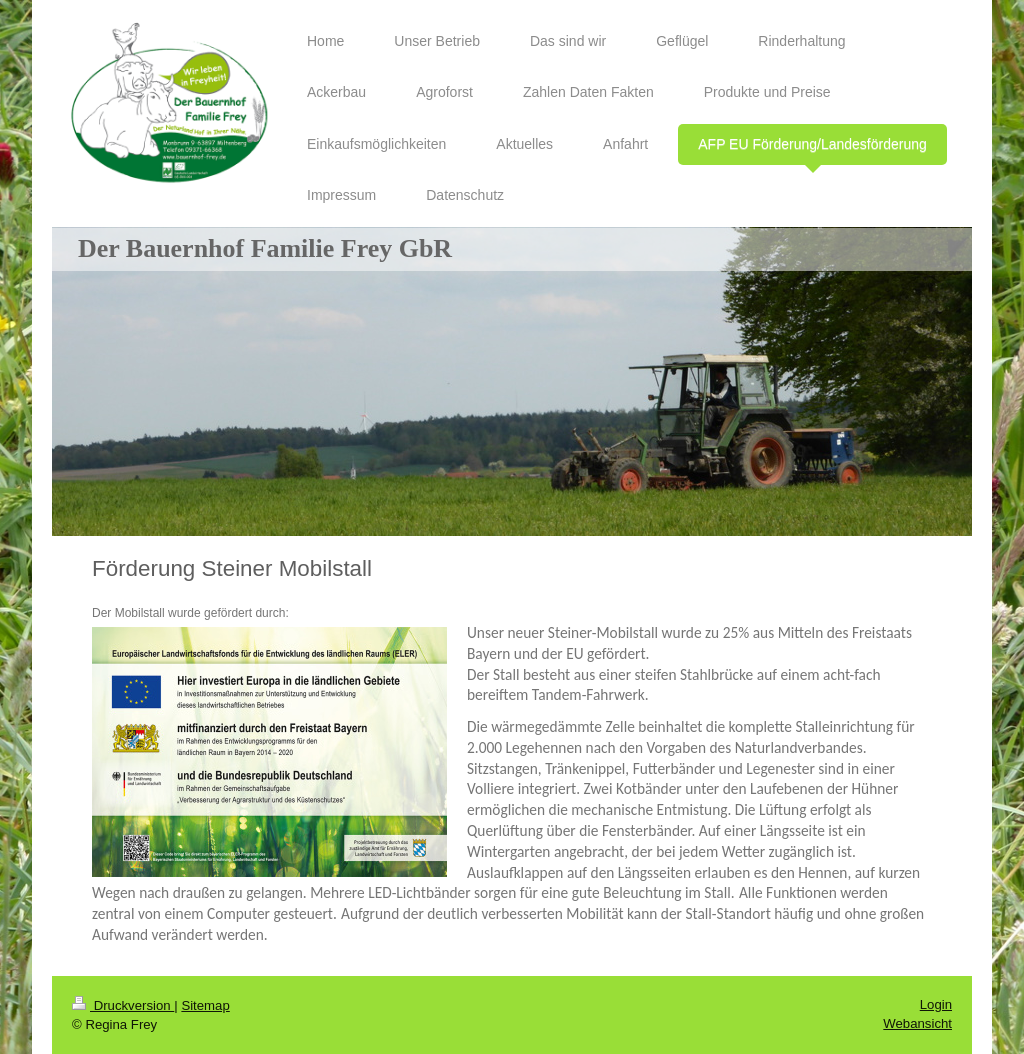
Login (936, 1004)
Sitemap (205, 1005)
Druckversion (123, 1005)
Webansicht (917, 1023)
